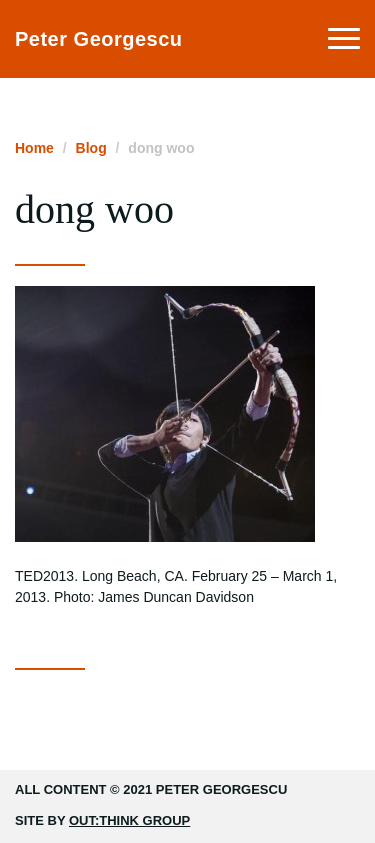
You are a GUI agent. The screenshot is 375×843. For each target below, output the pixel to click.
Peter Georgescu (99, 39)
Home (34, 148)
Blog (91, 148)
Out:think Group (129, 820)
